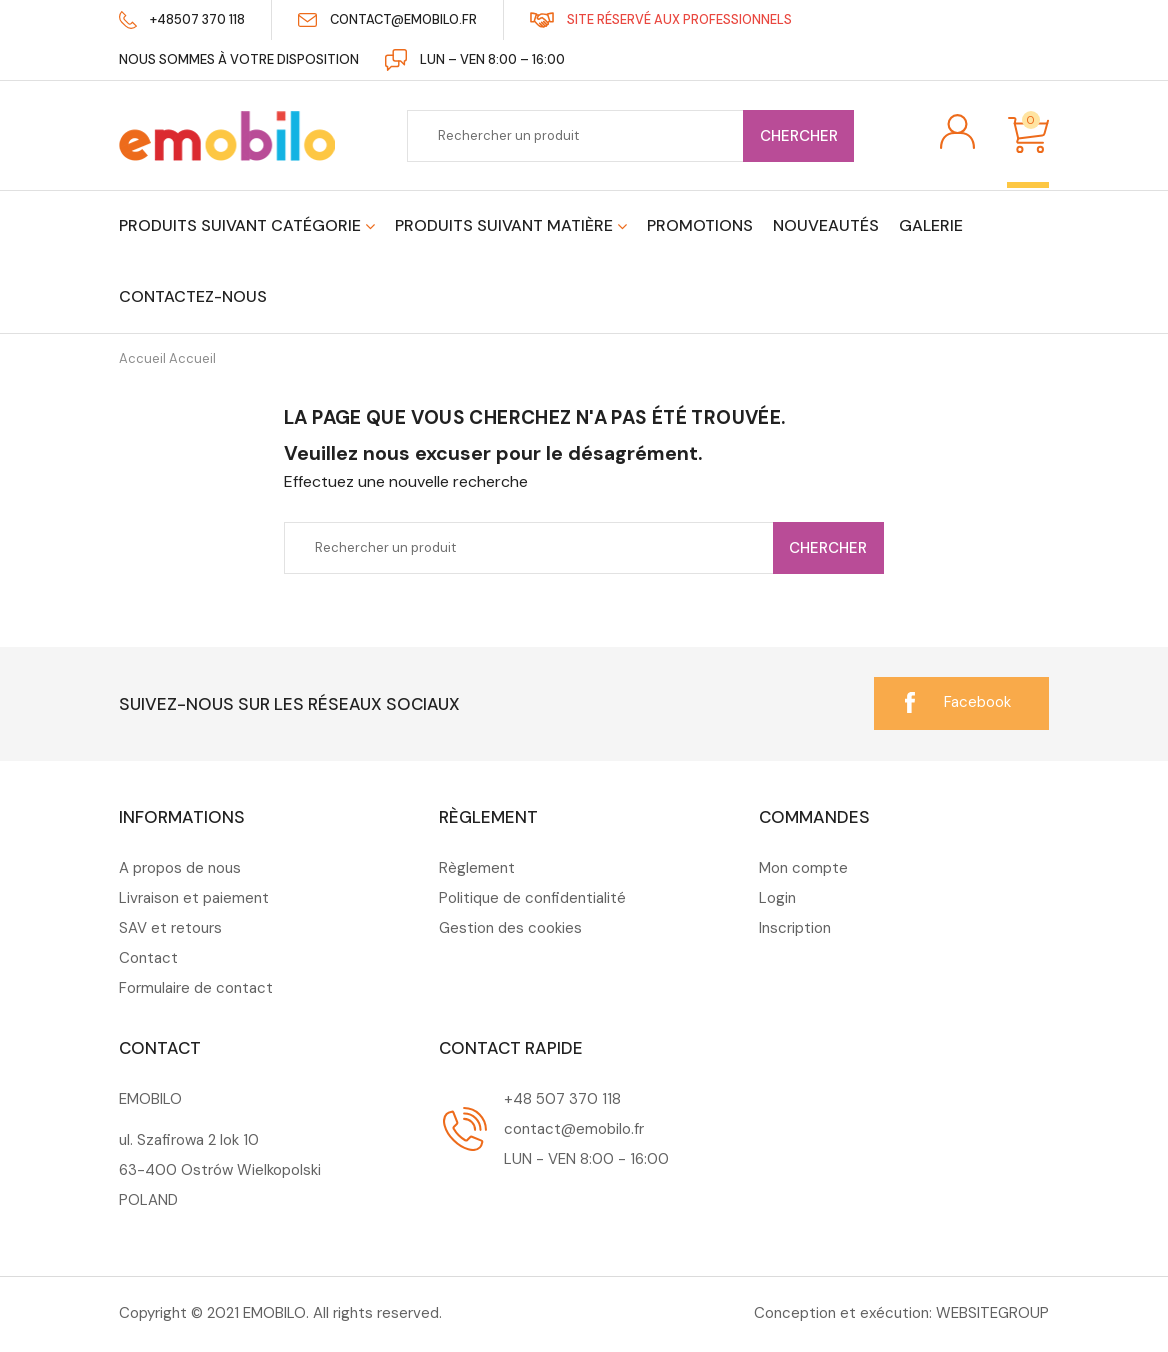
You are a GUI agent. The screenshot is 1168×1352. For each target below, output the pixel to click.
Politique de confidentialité (532, 898)
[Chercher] (630, 136)
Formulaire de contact (196, 988)
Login (777, 898)
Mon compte (803, 868)
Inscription (795, 928)
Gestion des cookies (510, 928)
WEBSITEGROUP (992, 1313)
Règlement (477, 868)
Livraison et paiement (194, 898)
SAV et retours (170, 928)
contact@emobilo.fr (406, 19)
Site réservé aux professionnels (685, 19)
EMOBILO (274, 1313)
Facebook (977, 702)
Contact (148, 958)
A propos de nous (180, 868)
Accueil (167, 358)
